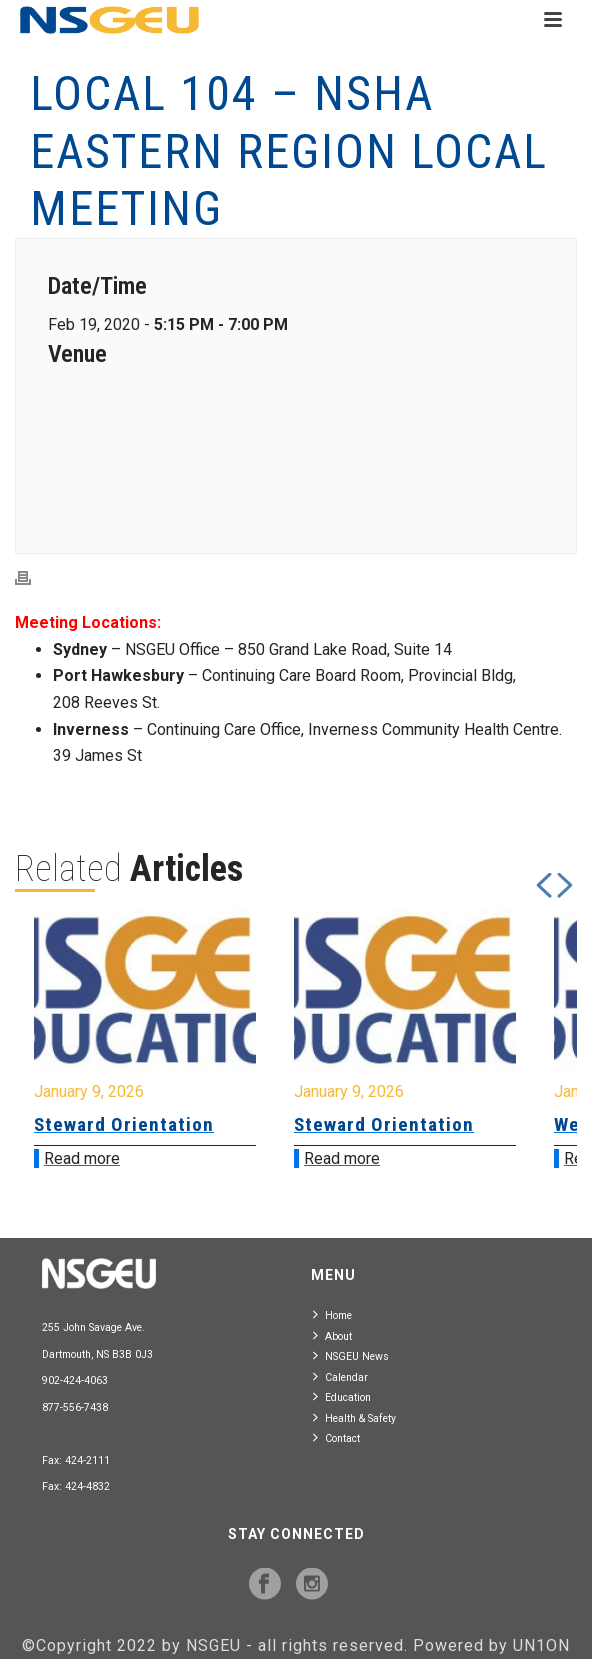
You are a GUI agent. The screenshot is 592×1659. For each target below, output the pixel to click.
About (332, 1335)
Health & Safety (354, 1417)
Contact (336, 1437)
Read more (82, 1158)
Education (342, 1396)
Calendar (340, 1376)
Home (332, 1314)
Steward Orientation (124, 1124)
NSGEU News (351, 1355)
